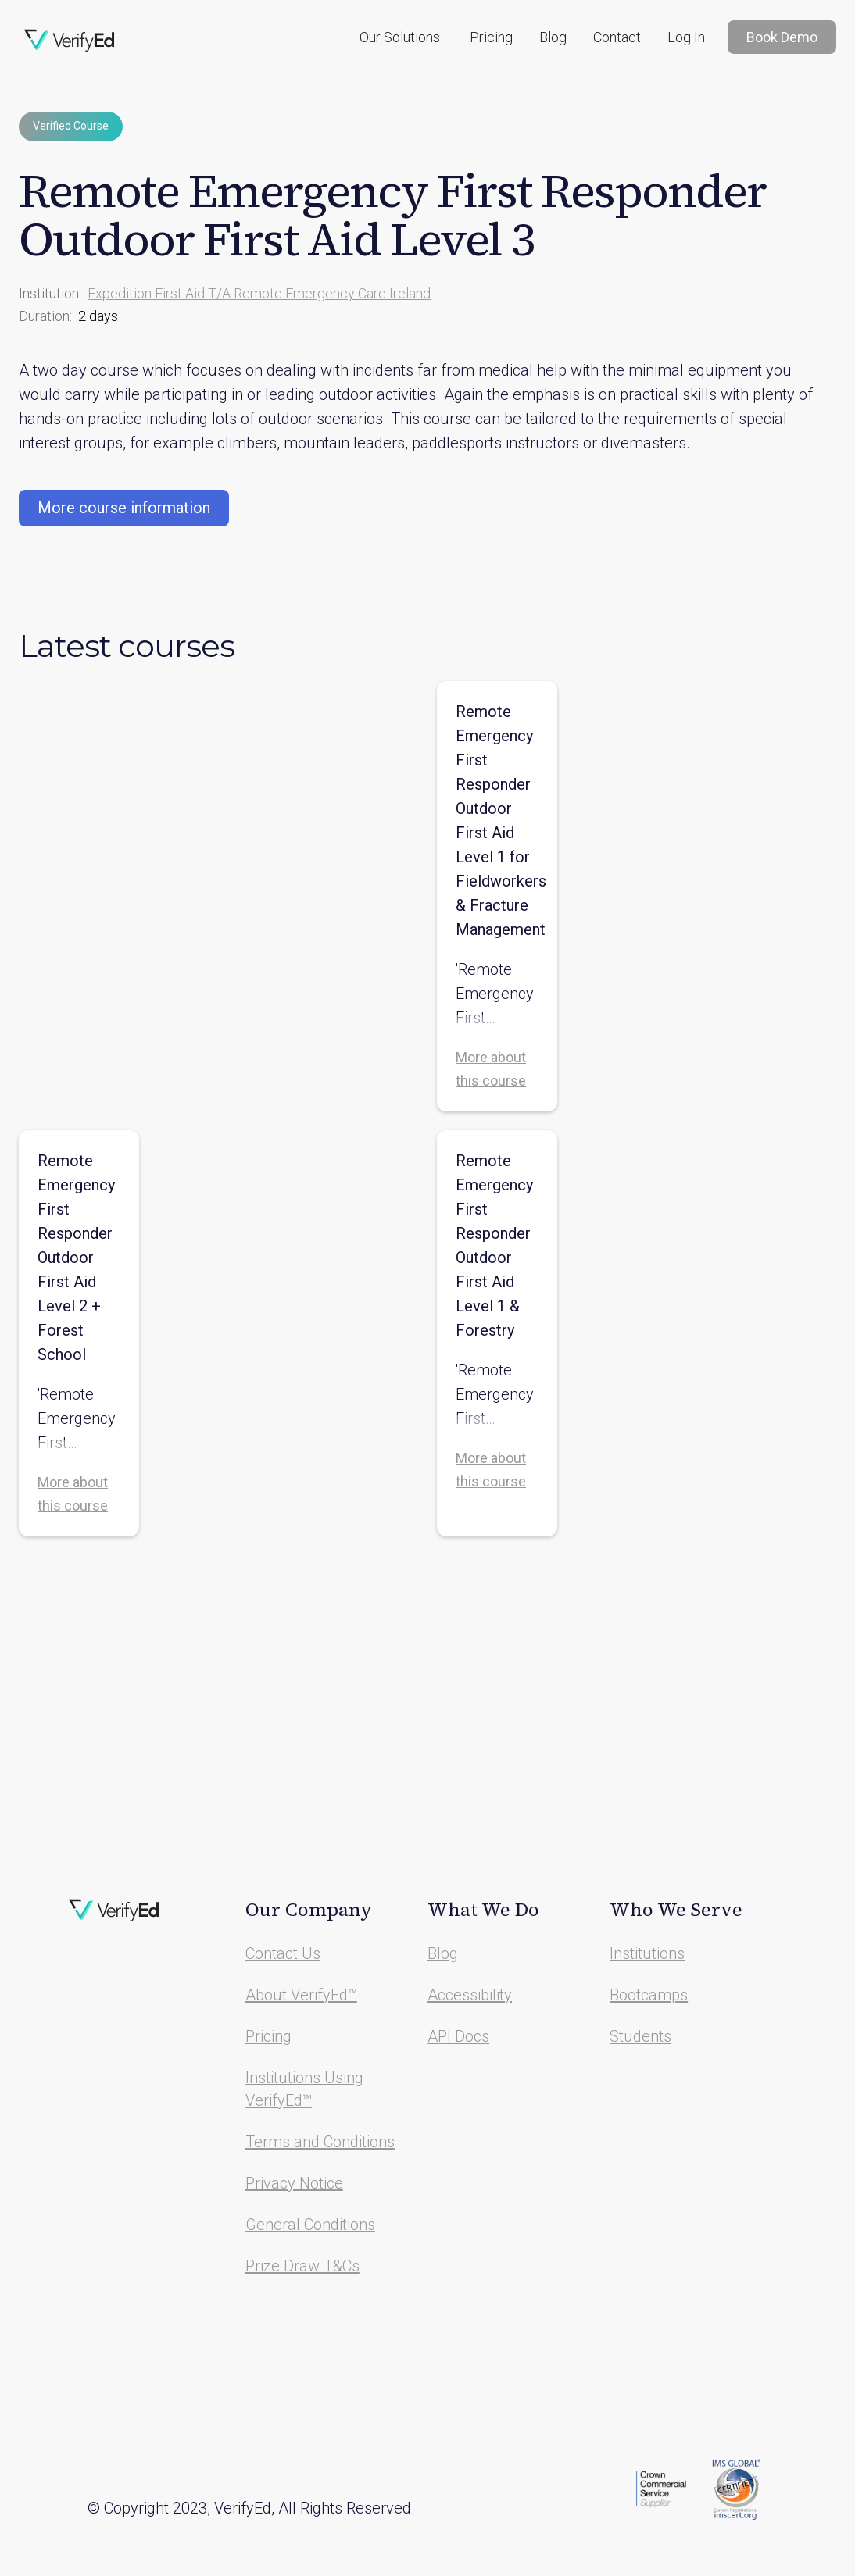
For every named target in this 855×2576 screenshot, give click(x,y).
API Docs (458, 2036)
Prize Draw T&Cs (302, 2266)
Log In (686, 37)
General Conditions (310, 2224)
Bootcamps (649, 1995)
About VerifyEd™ (301, 1995)
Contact (617, 37)
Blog (553, 37)
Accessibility (470, 1995)
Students (640, 2036)
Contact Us (282, 1953)
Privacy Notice (294, 2183)
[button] (399, 37)
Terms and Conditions (320, 2141)
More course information (124, 507)
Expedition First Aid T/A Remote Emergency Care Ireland (259, 293)
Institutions (647, 1953)
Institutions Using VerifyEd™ (304, 2089)
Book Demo (781, 37)
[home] (69, 40)
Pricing (491, 37)
